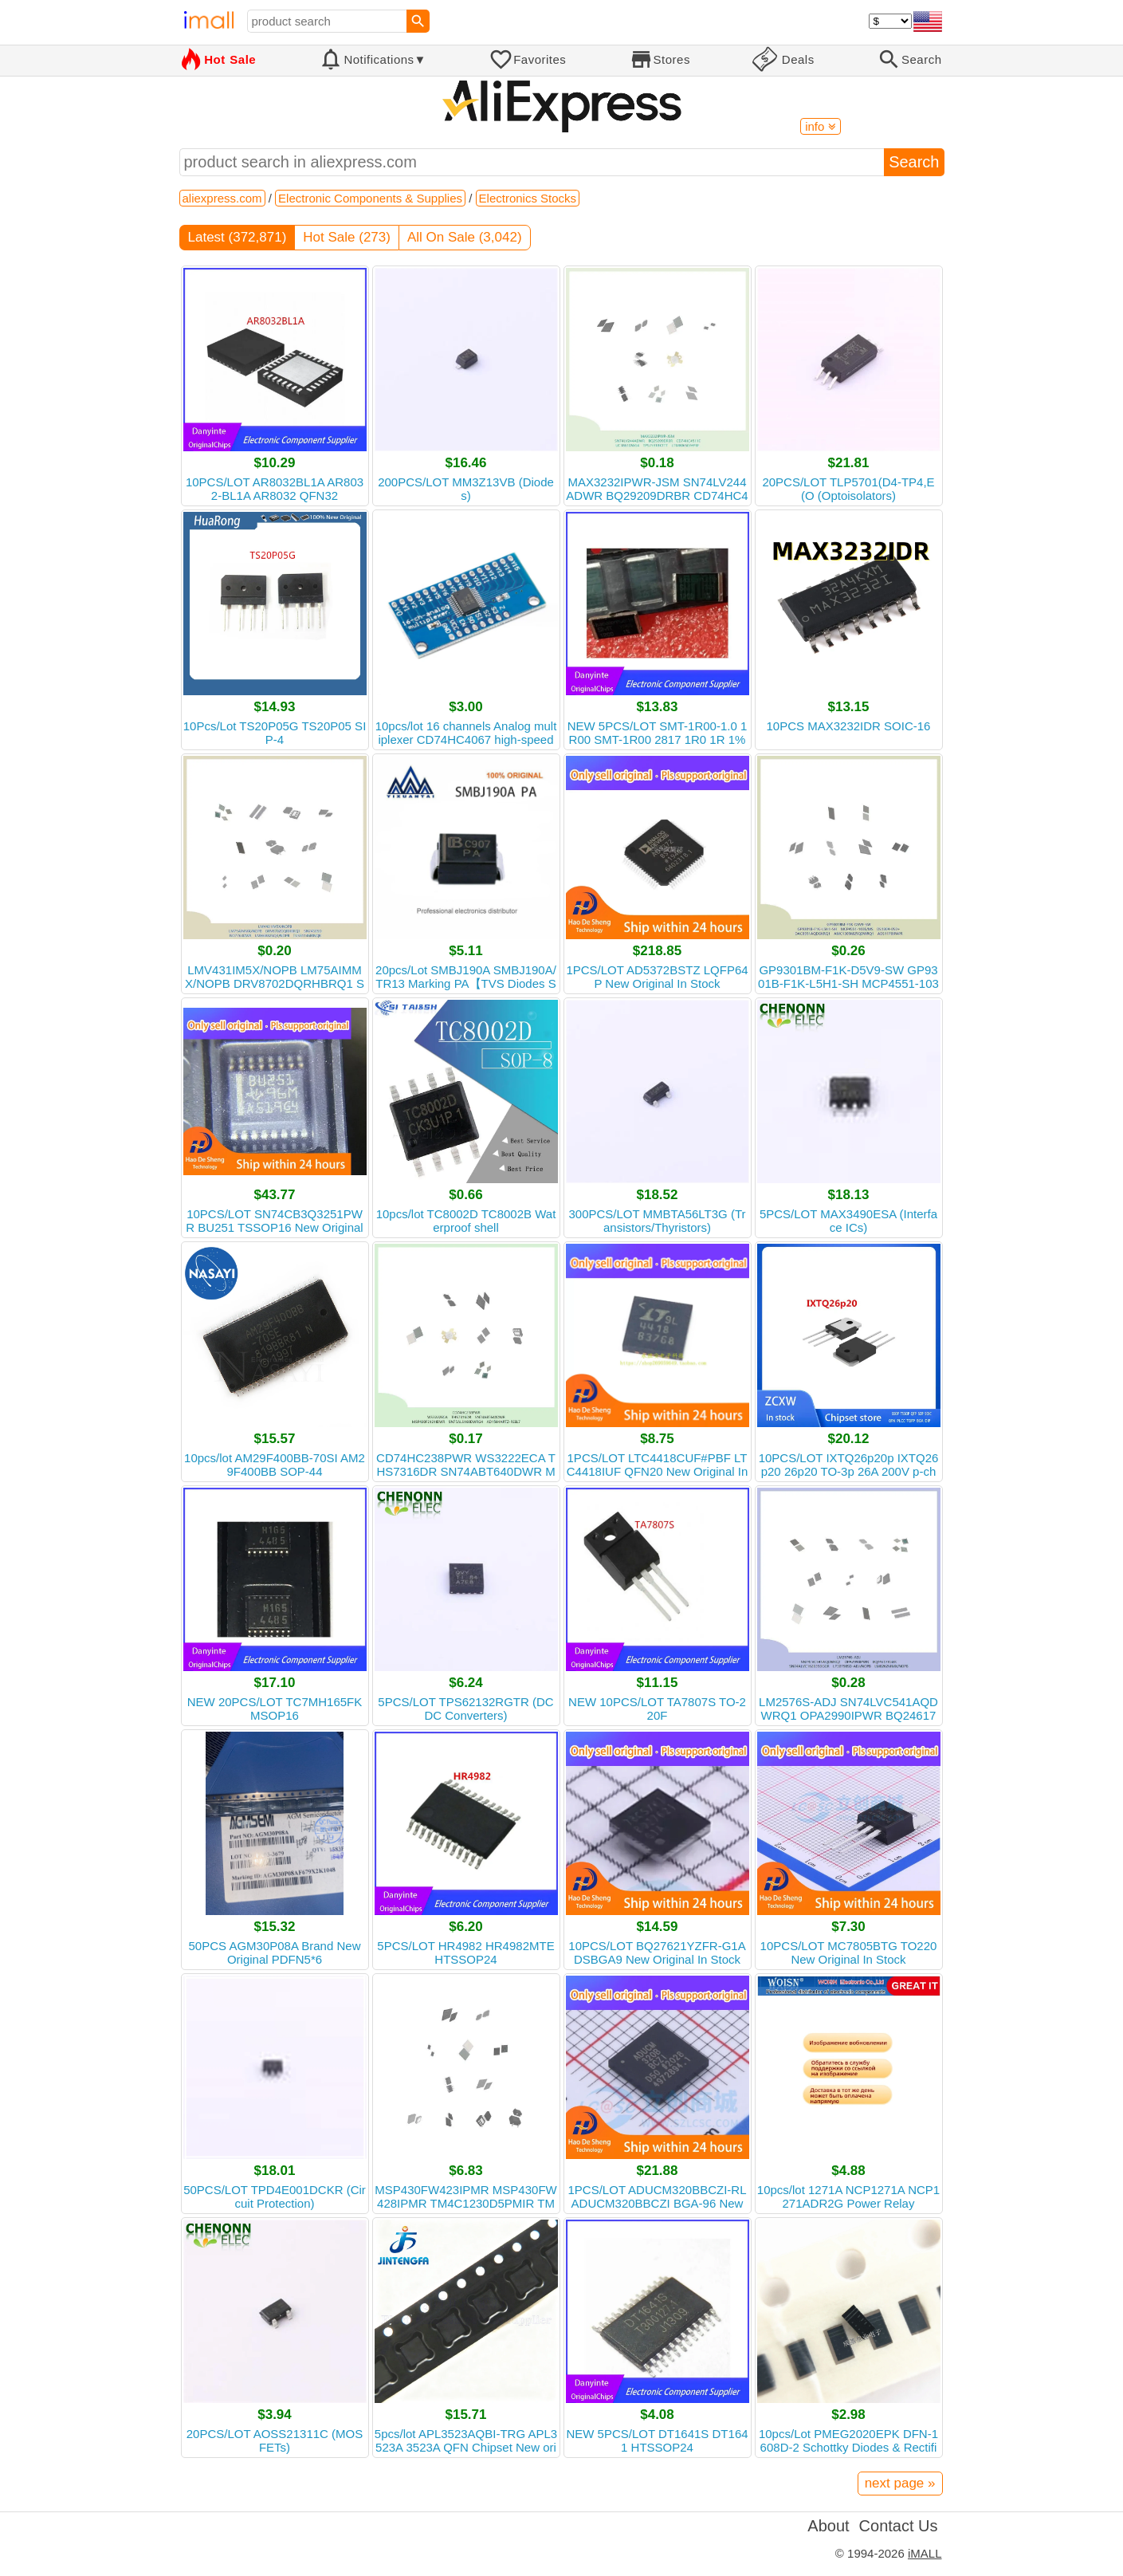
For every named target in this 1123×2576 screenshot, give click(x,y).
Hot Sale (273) (347, 237)
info (820, 126)
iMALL (925, 2553)
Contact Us (898, 2526)
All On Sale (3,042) (464, 237)
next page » (900, 2483)
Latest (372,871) (237, 237)
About (828, 2526)
